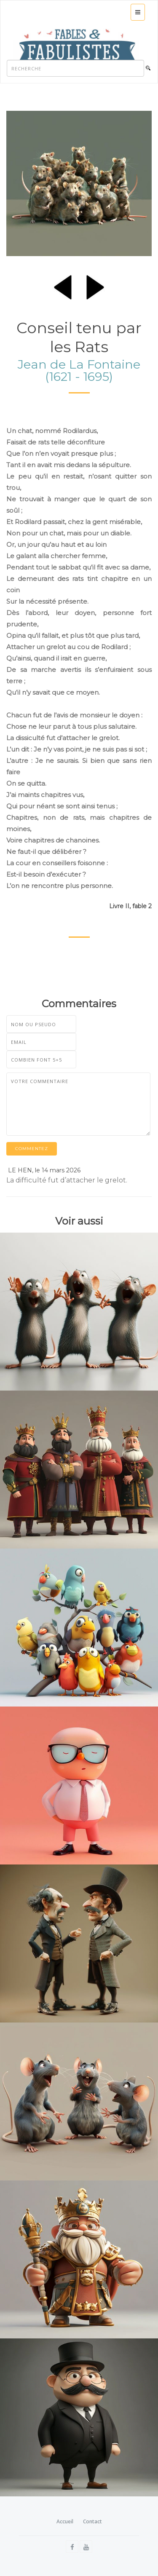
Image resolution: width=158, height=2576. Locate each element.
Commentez (31, 1148)
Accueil (64, 2521)
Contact (92, 2521)
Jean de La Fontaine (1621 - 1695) (79, 370)
